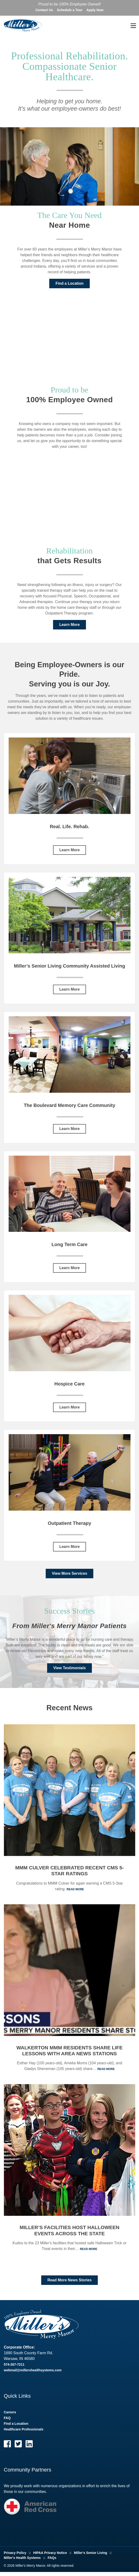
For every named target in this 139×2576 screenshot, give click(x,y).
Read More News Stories (69, 2284)
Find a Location (69, 287)
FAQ (7, 2422)
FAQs (52, 2562)
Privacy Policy (15, 2557)
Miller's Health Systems (22, 2562)
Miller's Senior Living (90, 2557)
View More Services (69, 1577)
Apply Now (94, 10)
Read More (75, 1893)
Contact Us (44, 10)
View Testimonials (69, 1672)
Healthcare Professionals (23, 2433)
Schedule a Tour (69, 10)
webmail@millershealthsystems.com (33, 2374)
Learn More (69, 628)
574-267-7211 (14, 2368)
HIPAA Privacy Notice (50, 2557)
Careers (10, 2416)
